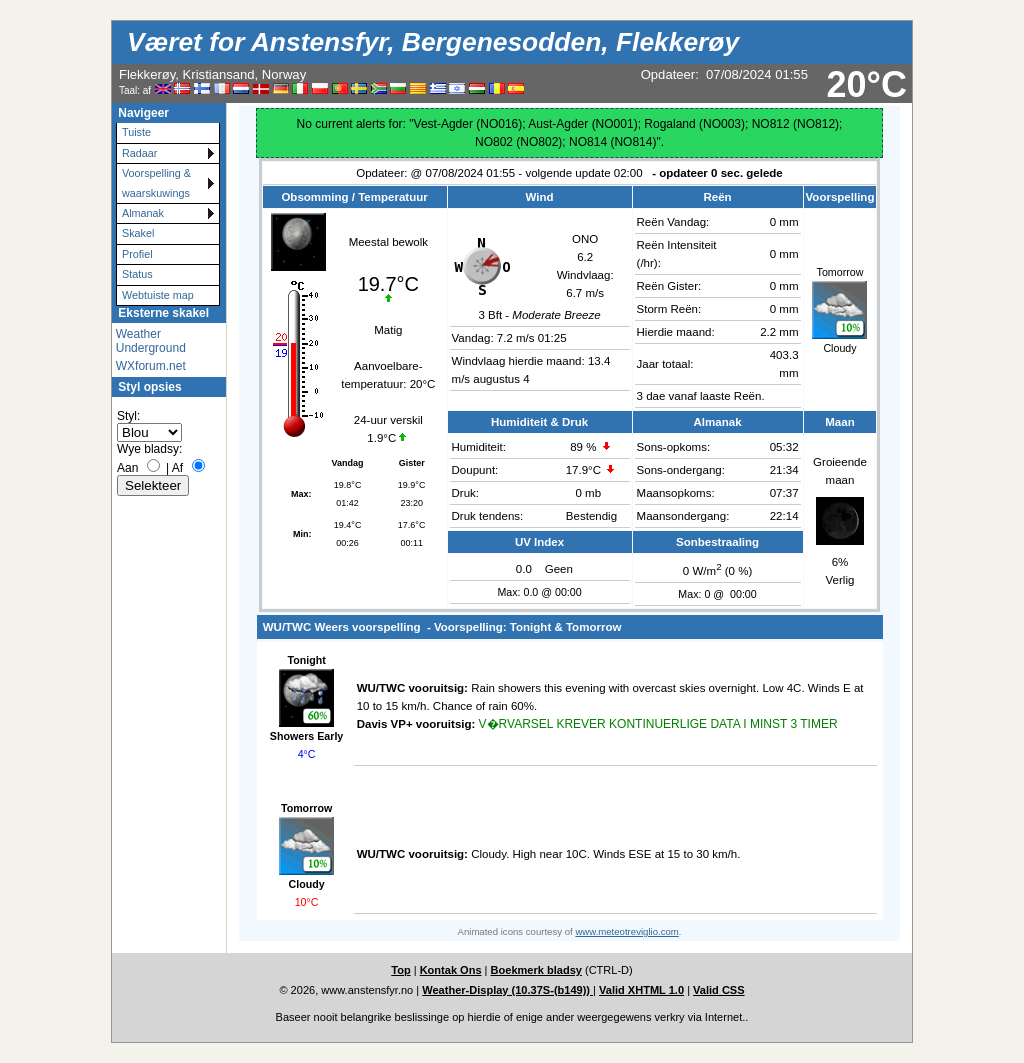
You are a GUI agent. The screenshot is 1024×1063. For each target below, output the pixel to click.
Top (400, 970)
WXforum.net (151, 366)
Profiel (137, 254)
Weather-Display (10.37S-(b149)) (507, 990)
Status (137, 274)
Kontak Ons (451, 970)
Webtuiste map (158, 295)
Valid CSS (719, 990)
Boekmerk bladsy (536, 970)
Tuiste (136, 132)
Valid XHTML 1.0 (641, 990)
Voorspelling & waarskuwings (156, 182)
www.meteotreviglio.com (626, 931)
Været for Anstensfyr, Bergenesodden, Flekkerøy (433, 42)
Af (177, 468)
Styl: (128, 416)
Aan (127, 468)
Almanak (143, 213)
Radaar (139, 153)
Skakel (138, 233)
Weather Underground (151, 341)
